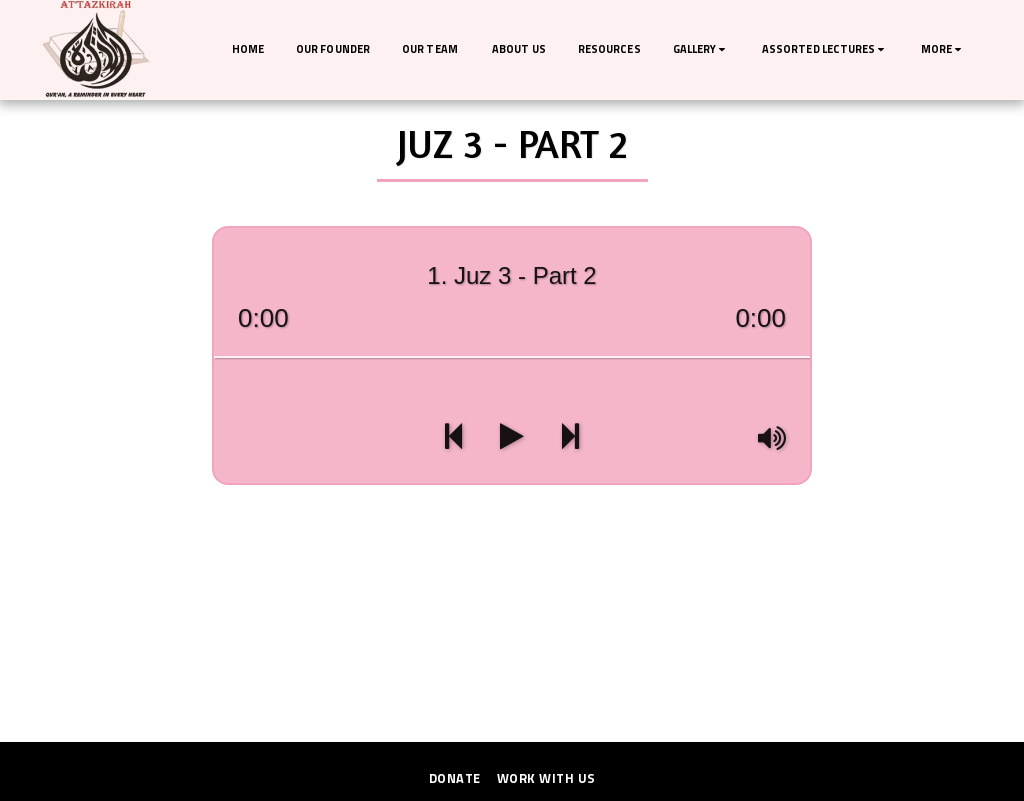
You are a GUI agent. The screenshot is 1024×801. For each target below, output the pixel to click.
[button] (701, 50)
